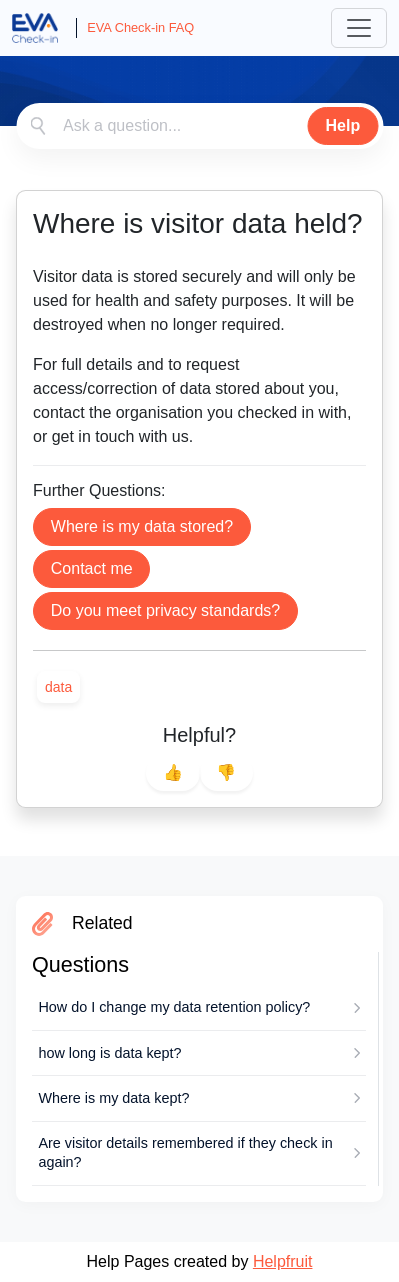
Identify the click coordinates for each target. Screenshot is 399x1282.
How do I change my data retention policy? (174, 1007)
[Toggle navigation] (359, 28)
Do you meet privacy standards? (165, 610)
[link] (58, 687)
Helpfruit (283, 1261)
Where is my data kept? (113, 1098)
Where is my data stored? (142, 526)
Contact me (92, 568)
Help (343, 125)
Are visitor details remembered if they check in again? (185, 1152)
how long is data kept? (109, 1053)
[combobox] (199, 126)
